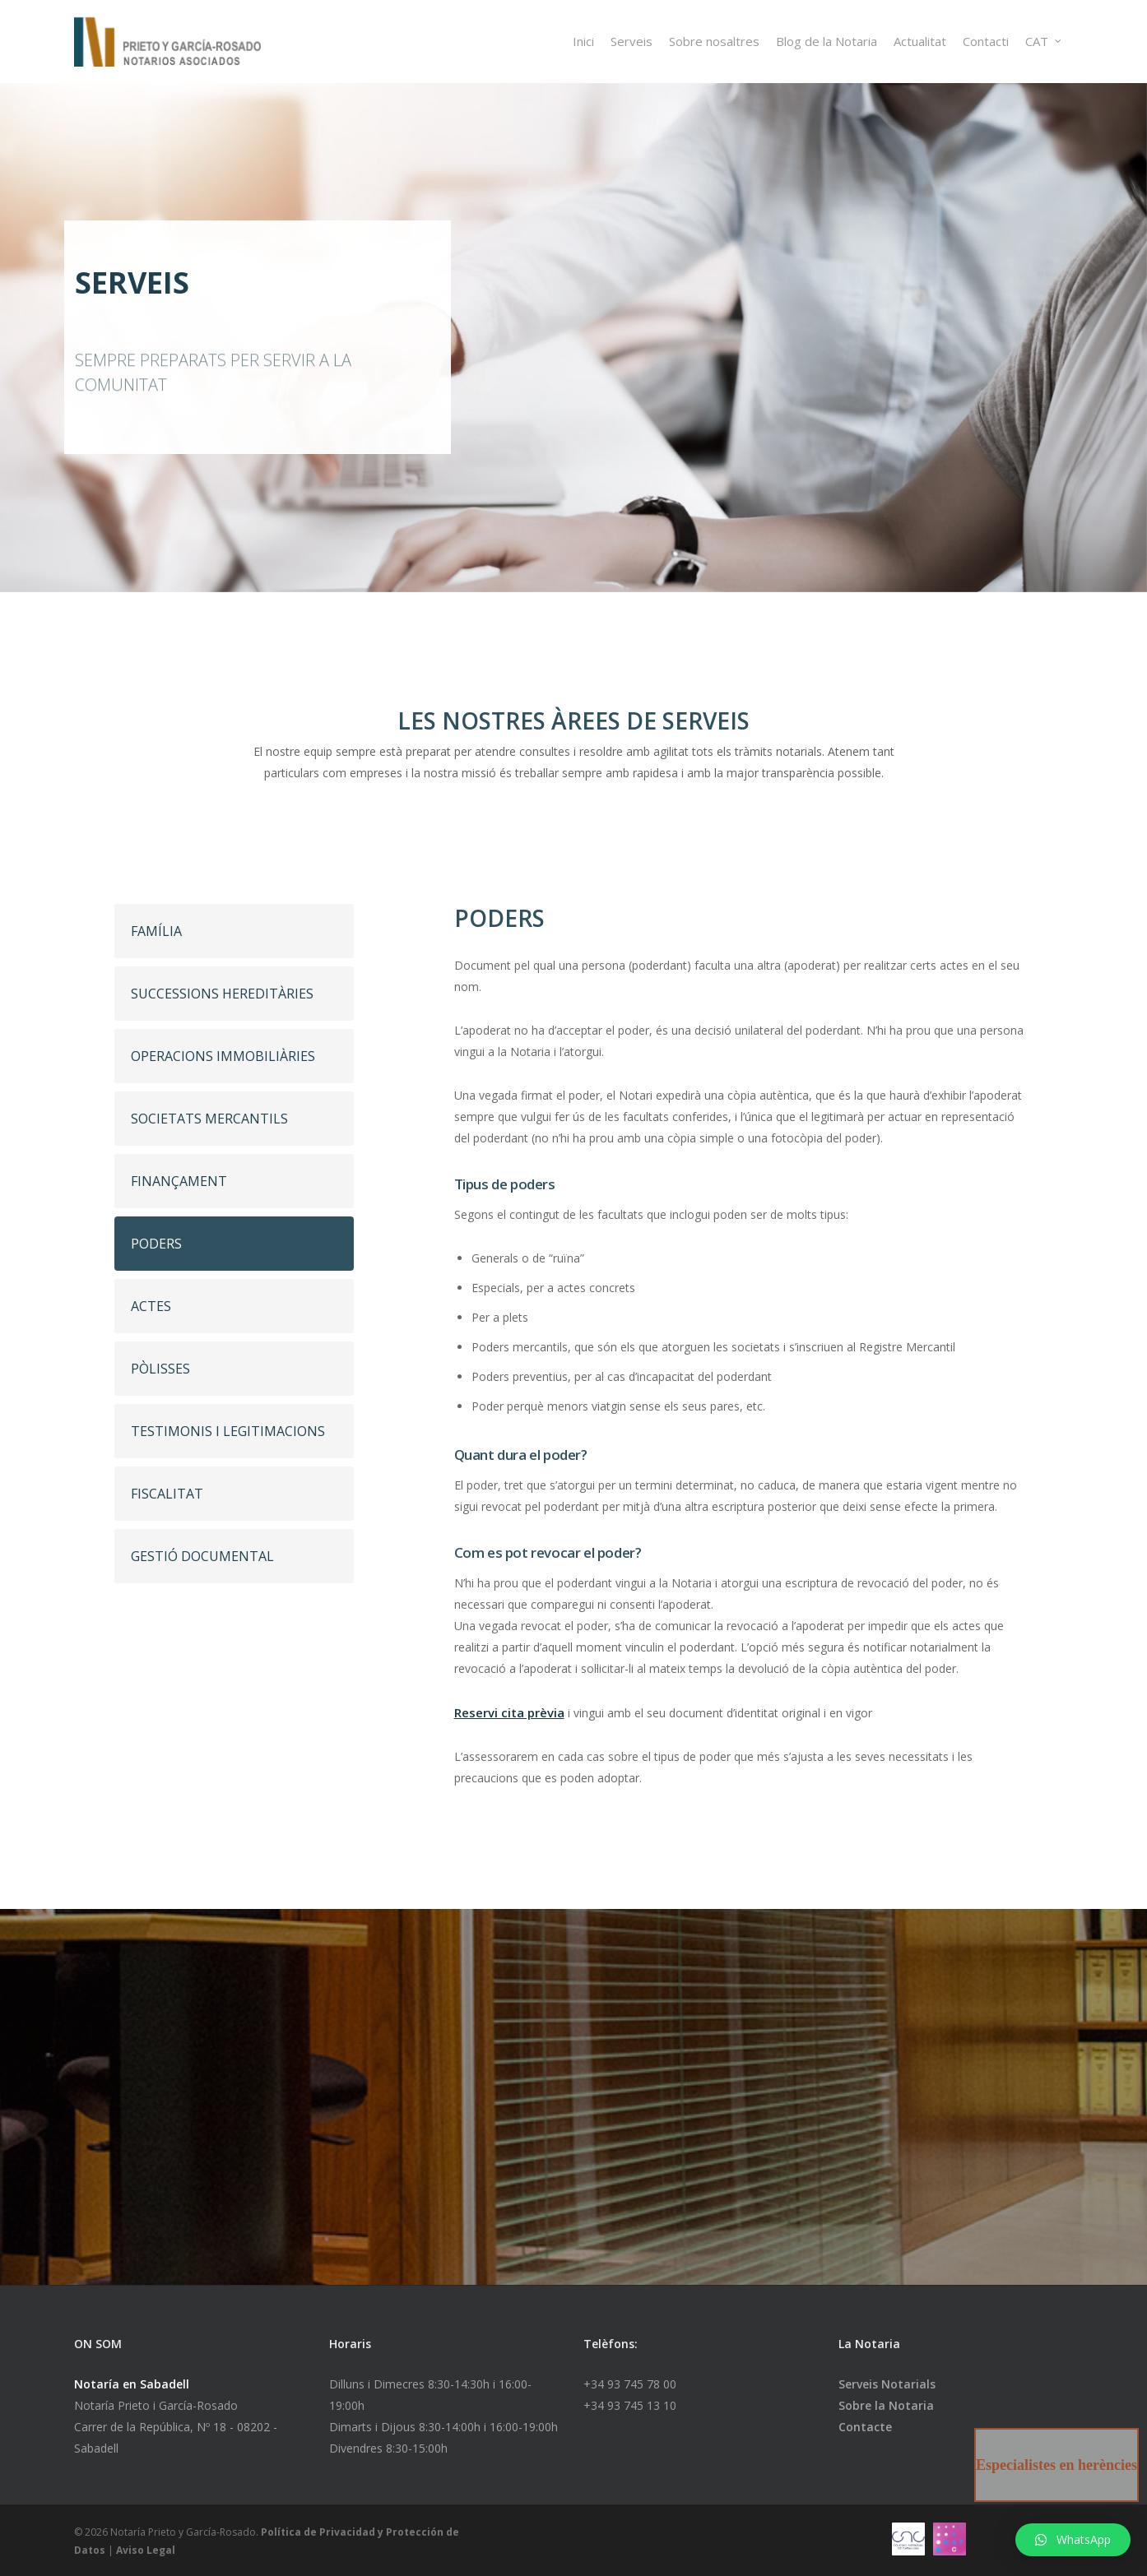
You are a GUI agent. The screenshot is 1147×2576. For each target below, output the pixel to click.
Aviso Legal (145, 2550)
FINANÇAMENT (179, 1181)
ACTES (151, 1306)
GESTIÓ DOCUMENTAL (202, 1556)
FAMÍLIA (156, 931)
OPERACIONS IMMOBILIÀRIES (223, 1056)
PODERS (156, 1244)
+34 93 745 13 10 (629, 2405)
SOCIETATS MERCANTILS (209, 1119)
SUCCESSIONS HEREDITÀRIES (222, 994)
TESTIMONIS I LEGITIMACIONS (228, 1431)
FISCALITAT (167, 1494)
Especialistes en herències (1056, 2465)
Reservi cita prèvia (509, 1712)
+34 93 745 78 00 (629, 2384)
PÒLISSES (160, 1369)
